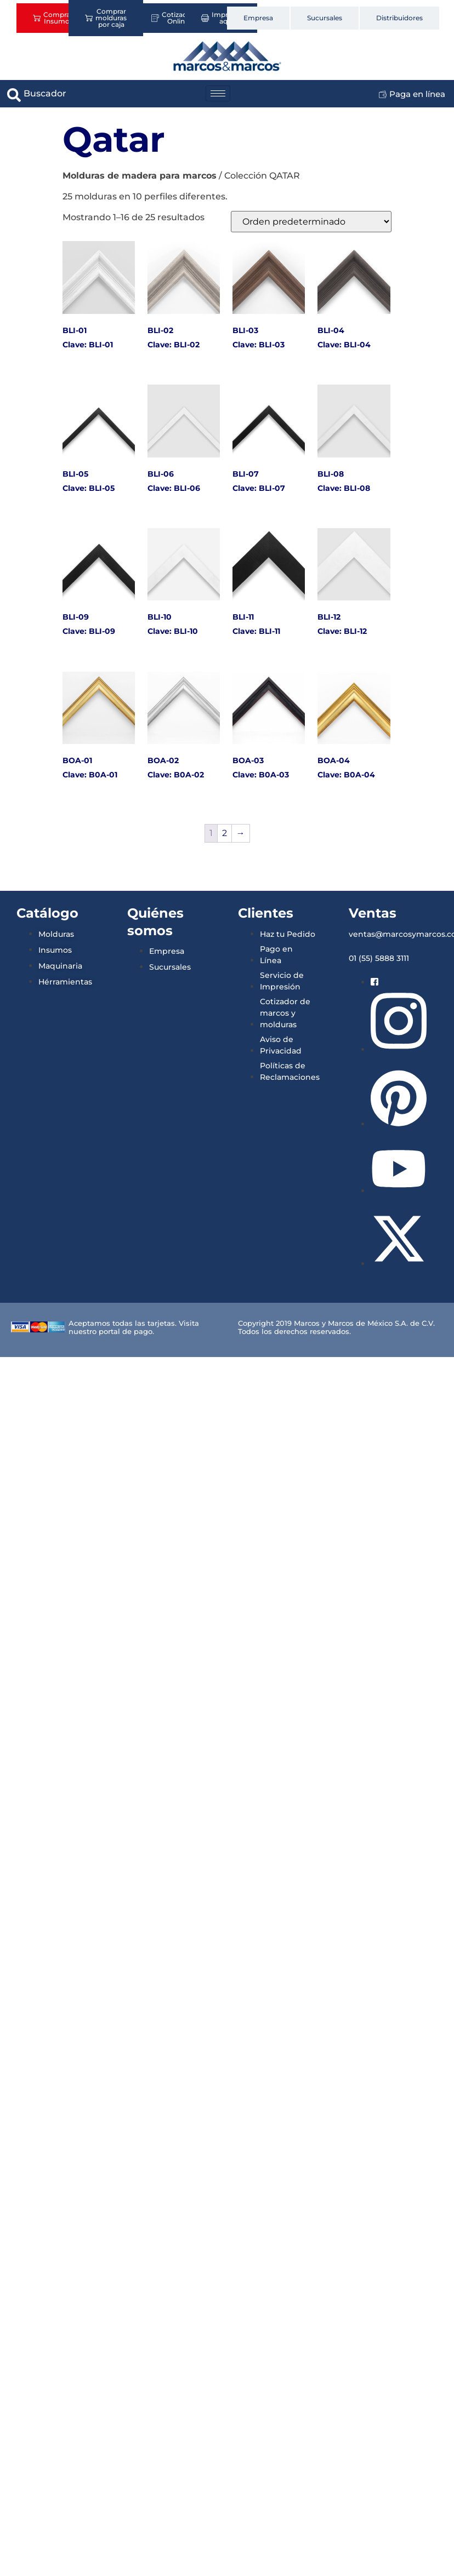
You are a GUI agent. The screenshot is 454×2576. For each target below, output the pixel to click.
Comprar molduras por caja (106, 17)
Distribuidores (399, 18)
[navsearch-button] (14, 94)
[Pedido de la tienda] (311, 221)
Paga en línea (412, 94)
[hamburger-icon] (218, 93)
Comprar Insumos (53, 17)
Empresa (258, 18)
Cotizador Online (172, 17)
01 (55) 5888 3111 (379, 958)
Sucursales (324, 18)
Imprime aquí (221, 17)
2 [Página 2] (224, 833)
